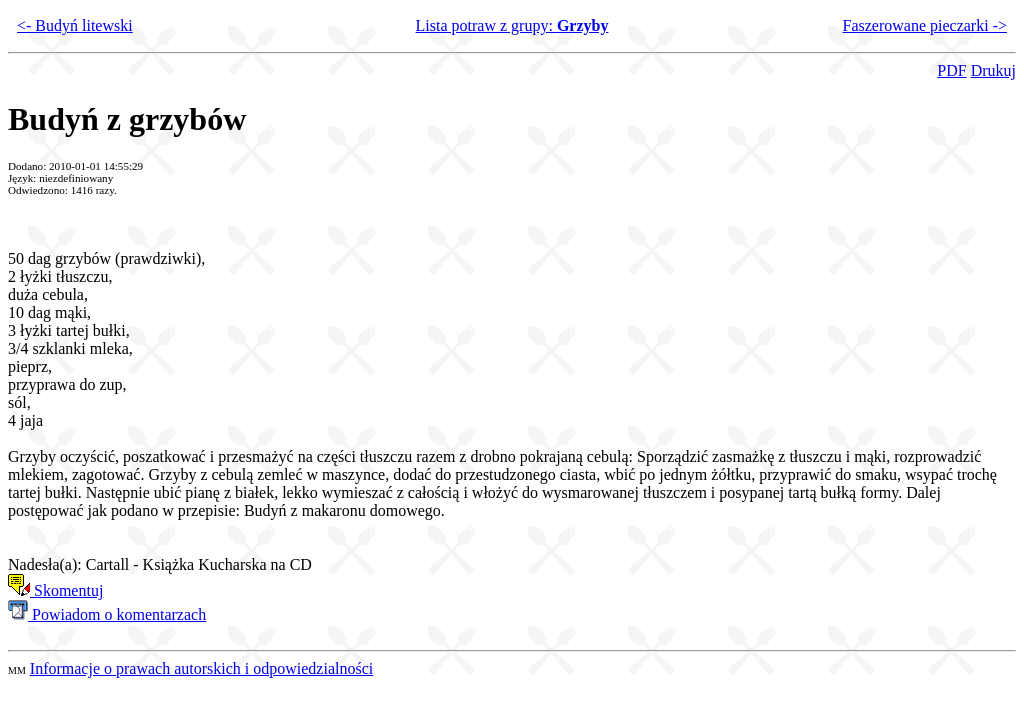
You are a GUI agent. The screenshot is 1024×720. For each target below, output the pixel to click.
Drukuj (993, 70)
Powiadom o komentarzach (107, 614)
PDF (951, 70)
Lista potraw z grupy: (512, 25)
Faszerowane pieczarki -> (925, 25)
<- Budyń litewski (75, 25)
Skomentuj (55, 590)
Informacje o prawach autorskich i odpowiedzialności (201, 668)
